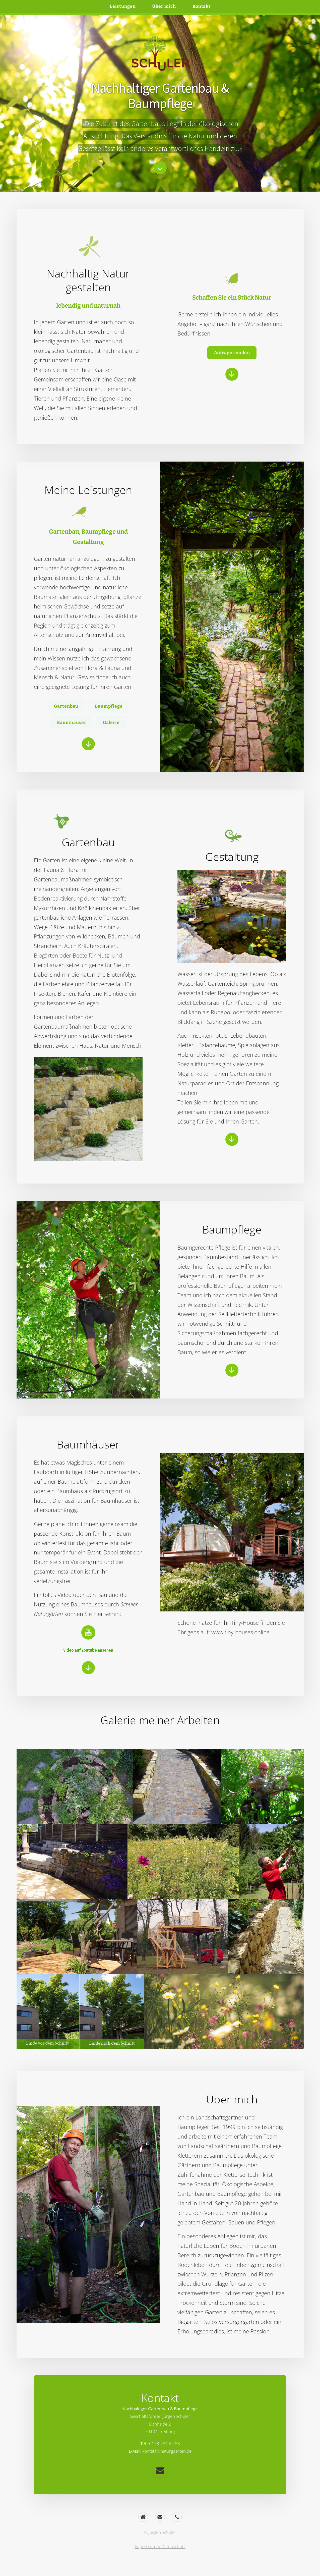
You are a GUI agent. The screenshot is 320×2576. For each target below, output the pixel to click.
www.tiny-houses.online (240, 1632)
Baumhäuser (71, 722)
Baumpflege (109, 706)
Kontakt (202, 6)
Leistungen (123, 6)
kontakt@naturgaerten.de (166, 2451)
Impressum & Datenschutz (160, 2546)
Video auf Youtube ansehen (88, 1650)
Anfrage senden (232, 352)
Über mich (164, 6)
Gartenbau (66, 706)
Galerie (111, 722)
